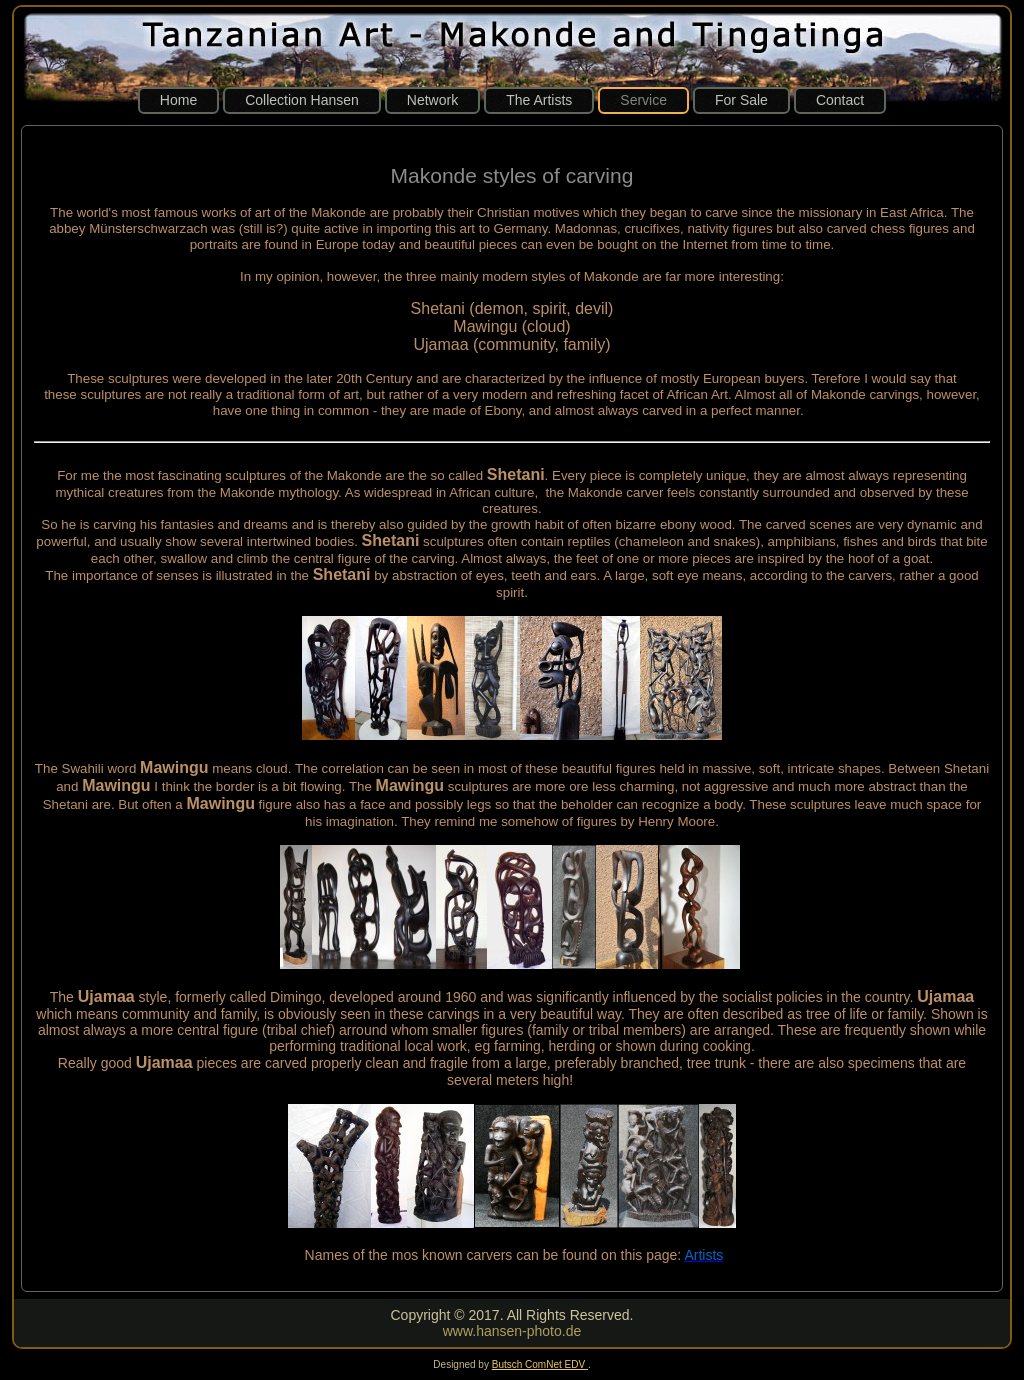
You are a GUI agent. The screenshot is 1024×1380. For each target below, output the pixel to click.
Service (643, 100)
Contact (840, 100)
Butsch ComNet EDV (540, 1364)
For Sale (741, 100)
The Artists (539, 100)
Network (432, 100)
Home (178, 100)
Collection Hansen (302, 100)
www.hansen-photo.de (512, 1331)
